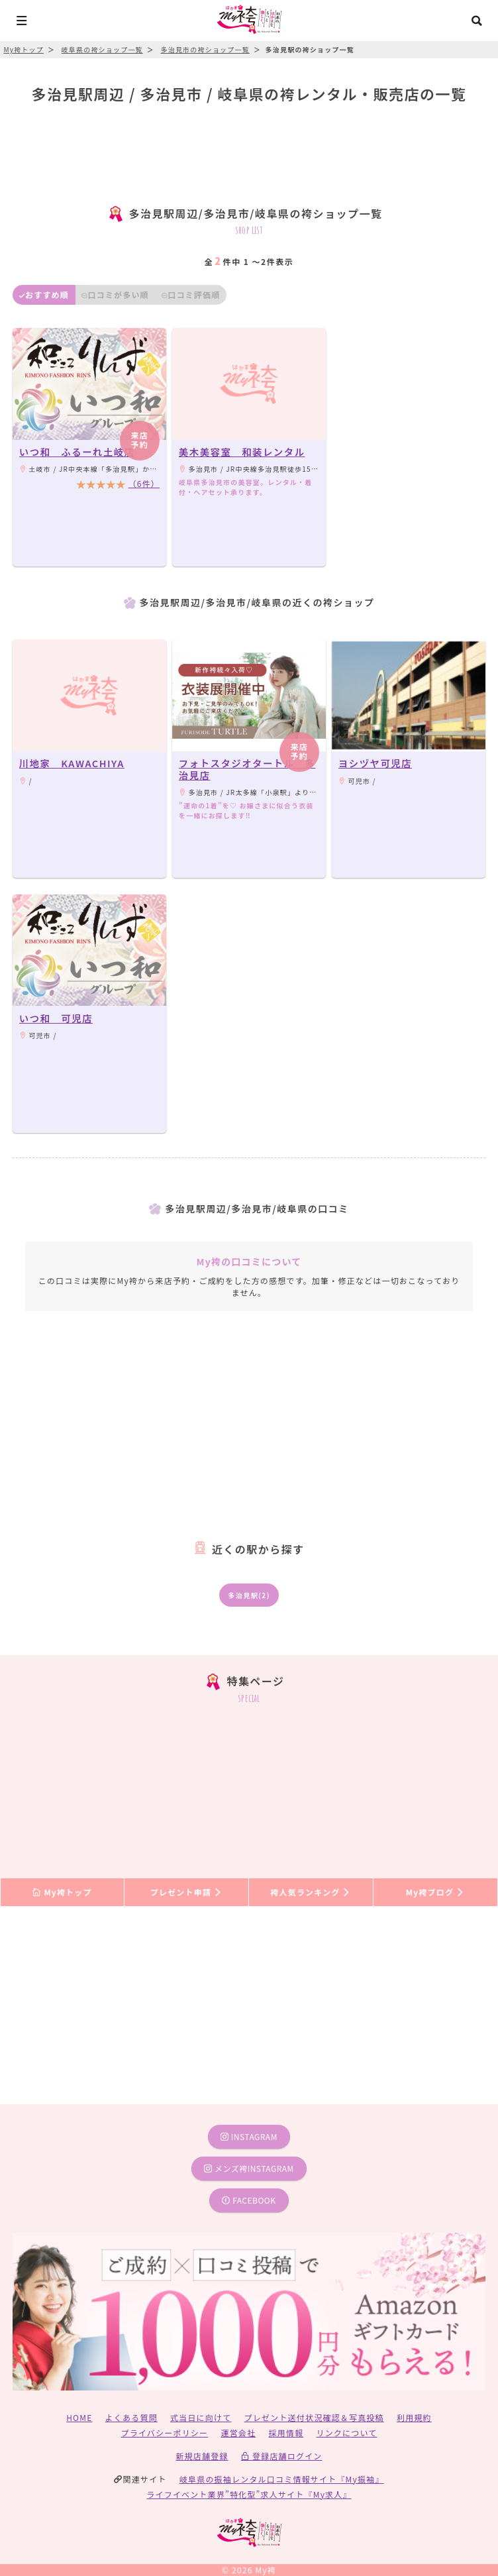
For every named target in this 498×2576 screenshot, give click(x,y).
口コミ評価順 (191, 294)
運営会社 (238, 2432)
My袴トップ (61, 1892)
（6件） (144, 483)
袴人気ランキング (310, 1892)
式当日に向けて (200, 2417)
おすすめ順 (44, 294)
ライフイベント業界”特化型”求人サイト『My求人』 (248, 2494)
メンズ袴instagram (249, 2168)
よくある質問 (131, 2417)
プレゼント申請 (186, 1892)
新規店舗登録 (201, 2455)
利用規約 (414, 2417)
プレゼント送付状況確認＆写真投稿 (314, 2417)
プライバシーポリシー (165, 2432)
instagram (249, 2136)
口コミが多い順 (115, 294)
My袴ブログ (435, 1892)
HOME (79, 2417)
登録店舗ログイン (282, 2455)
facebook (248, 2200)
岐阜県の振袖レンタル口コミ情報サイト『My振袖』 (281, 2479)
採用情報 (285, 2432)
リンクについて (346, 2432)
